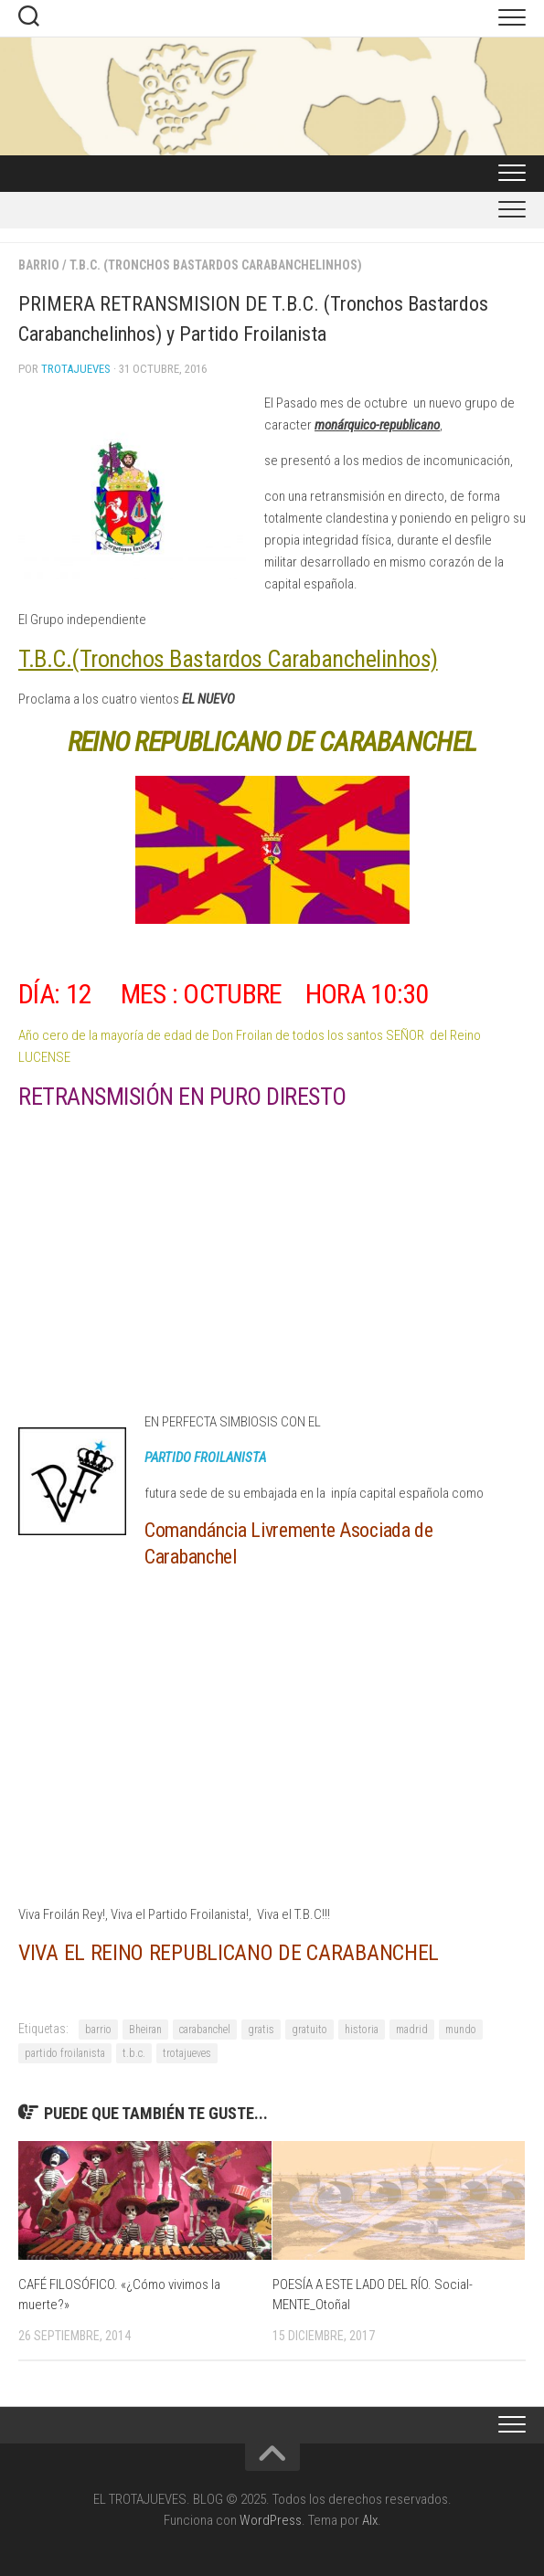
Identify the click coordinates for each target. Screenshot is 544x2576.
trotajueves (187, 2053)
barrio (98, 2029)
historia (362, 2029)
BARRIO (38, 265)
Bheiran (145, 2029)
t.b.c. (134, 2053)
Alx (370, 2520)
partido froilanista (65, 2053)
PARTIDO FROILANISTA (205, 1457)
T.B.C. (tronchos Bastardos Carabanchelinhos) (215, 265)
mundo (460, 2029)
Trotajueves (76, 369)
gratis (261, 2029)
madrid (412, 2029)
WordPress (271, 2520)
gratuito (309, 2029)
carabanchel (204, 2029)
